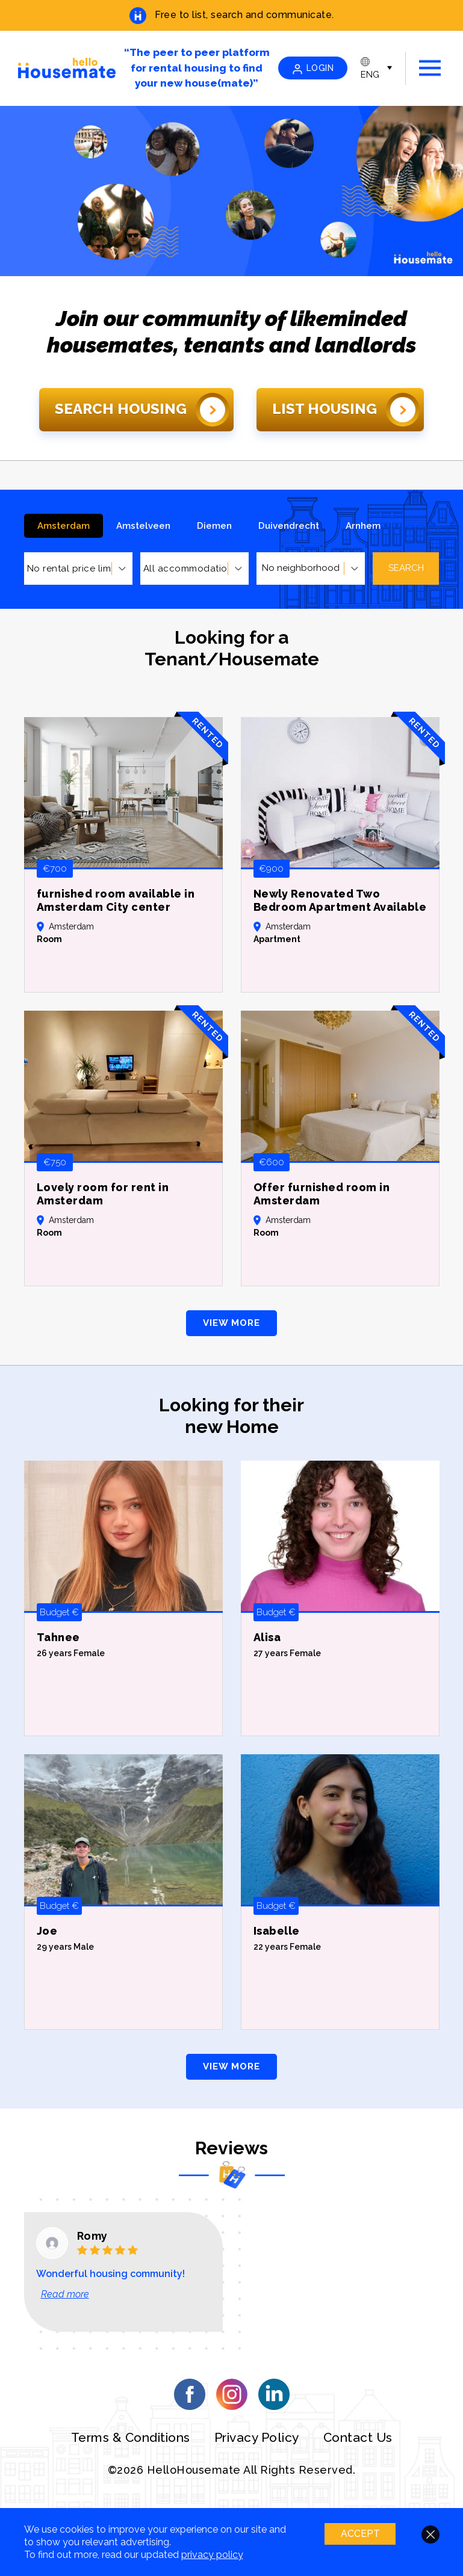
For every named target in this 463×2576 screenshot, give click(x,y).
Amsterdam (63, 525)
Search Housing (142, 410)
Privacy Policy (256, 2437)
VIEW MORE (232, 1322)
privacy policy (212, 2554)
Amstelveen (143, 525)
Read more (65, 2294)
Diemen (214, 525)
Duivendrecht (288, 525)
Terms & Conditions (130, 2437)
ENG (370, 68)
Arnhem (363, 525)
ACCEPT (358, 2533)
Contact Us (358, 2437)
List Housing (346, 410)
